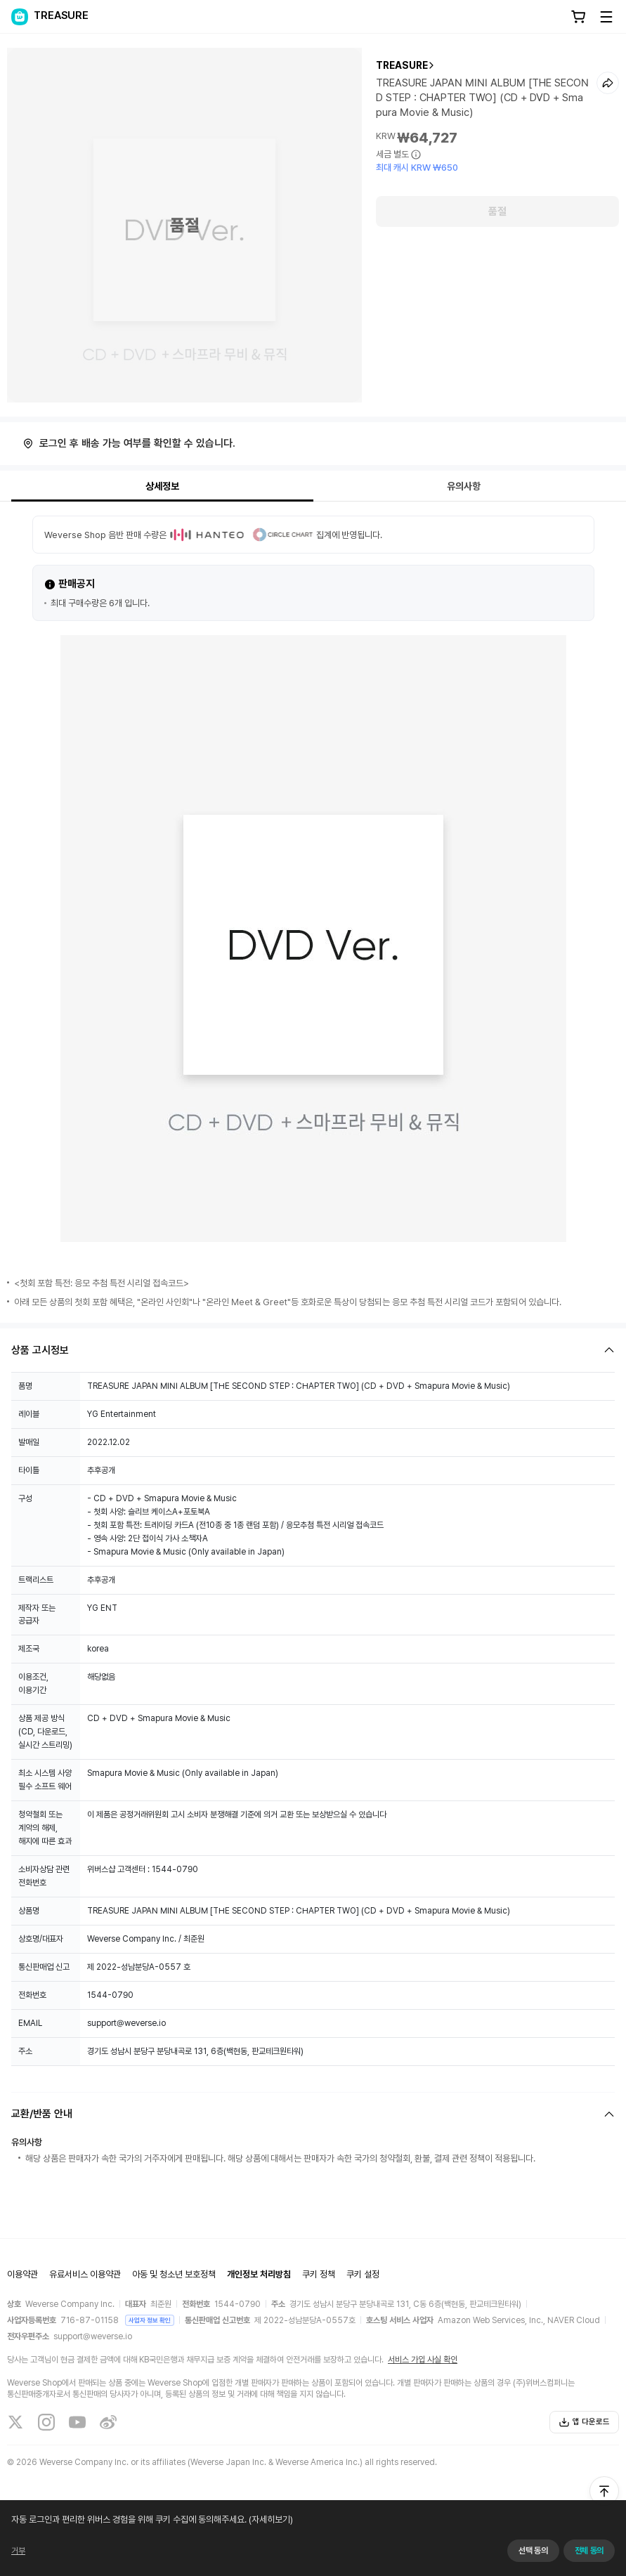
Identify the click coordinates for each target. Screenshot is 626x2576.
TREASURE (402, 65)
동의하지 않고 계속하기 (572, 2558)
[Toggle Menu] (606, 17)
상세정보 (162, 486)
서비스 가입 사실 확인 (422, 2360)
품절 (497, 211)
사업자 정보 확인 (150, 2320)
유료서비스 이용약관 (85, 2274)
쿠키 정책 (318, 2274)
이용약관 (22, 2274)
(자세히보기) (293, 2558)
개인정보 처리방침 (259, 2274)
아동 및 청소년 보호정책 (174, 2274)
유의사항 (464, 486)
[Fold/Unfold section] (313, 1350)
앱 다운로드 (584, 2422)
